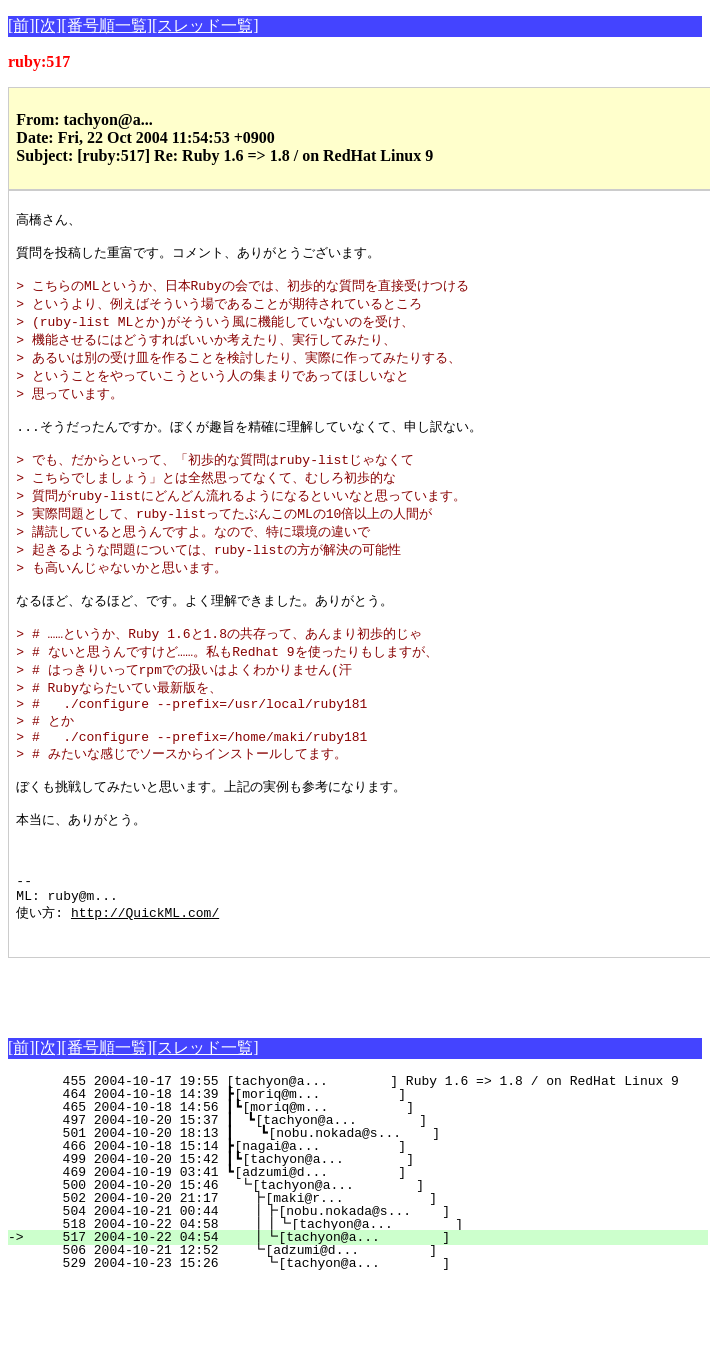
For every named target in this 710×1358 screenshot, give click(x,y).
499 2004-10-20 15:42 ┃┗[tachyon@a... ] (366, 1234)
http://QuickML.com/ (145, 984)
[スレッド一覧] (205, 25)
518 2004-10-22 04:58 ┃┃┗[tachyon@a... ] (360, 1299)
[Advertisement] (242, 1063)
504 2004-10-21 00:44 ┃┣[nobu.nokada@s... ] (364, 1286)
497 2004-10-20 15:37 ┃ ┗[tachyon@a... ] (365, 1195)
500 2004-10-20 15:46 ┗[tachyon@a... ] (369, 1260)
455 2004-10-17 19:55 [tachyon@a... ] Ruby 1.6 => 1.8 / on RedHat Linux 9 (362, 1156)
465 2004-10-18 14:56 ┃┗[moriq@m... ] (366, 1182)
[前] (21, 25)
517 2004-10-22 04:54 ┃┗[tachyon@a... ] (364, 1312)
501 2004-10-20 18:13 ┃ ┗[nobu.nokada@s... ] (364, 1208)
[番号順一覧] (106, 25)
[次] (48, 25)
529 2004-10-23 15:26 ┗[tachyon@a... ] (366, 1338)
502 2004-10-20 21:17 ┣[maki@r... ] (367, 1273)
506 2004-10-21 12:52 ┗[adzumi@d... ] (367, 1325)
